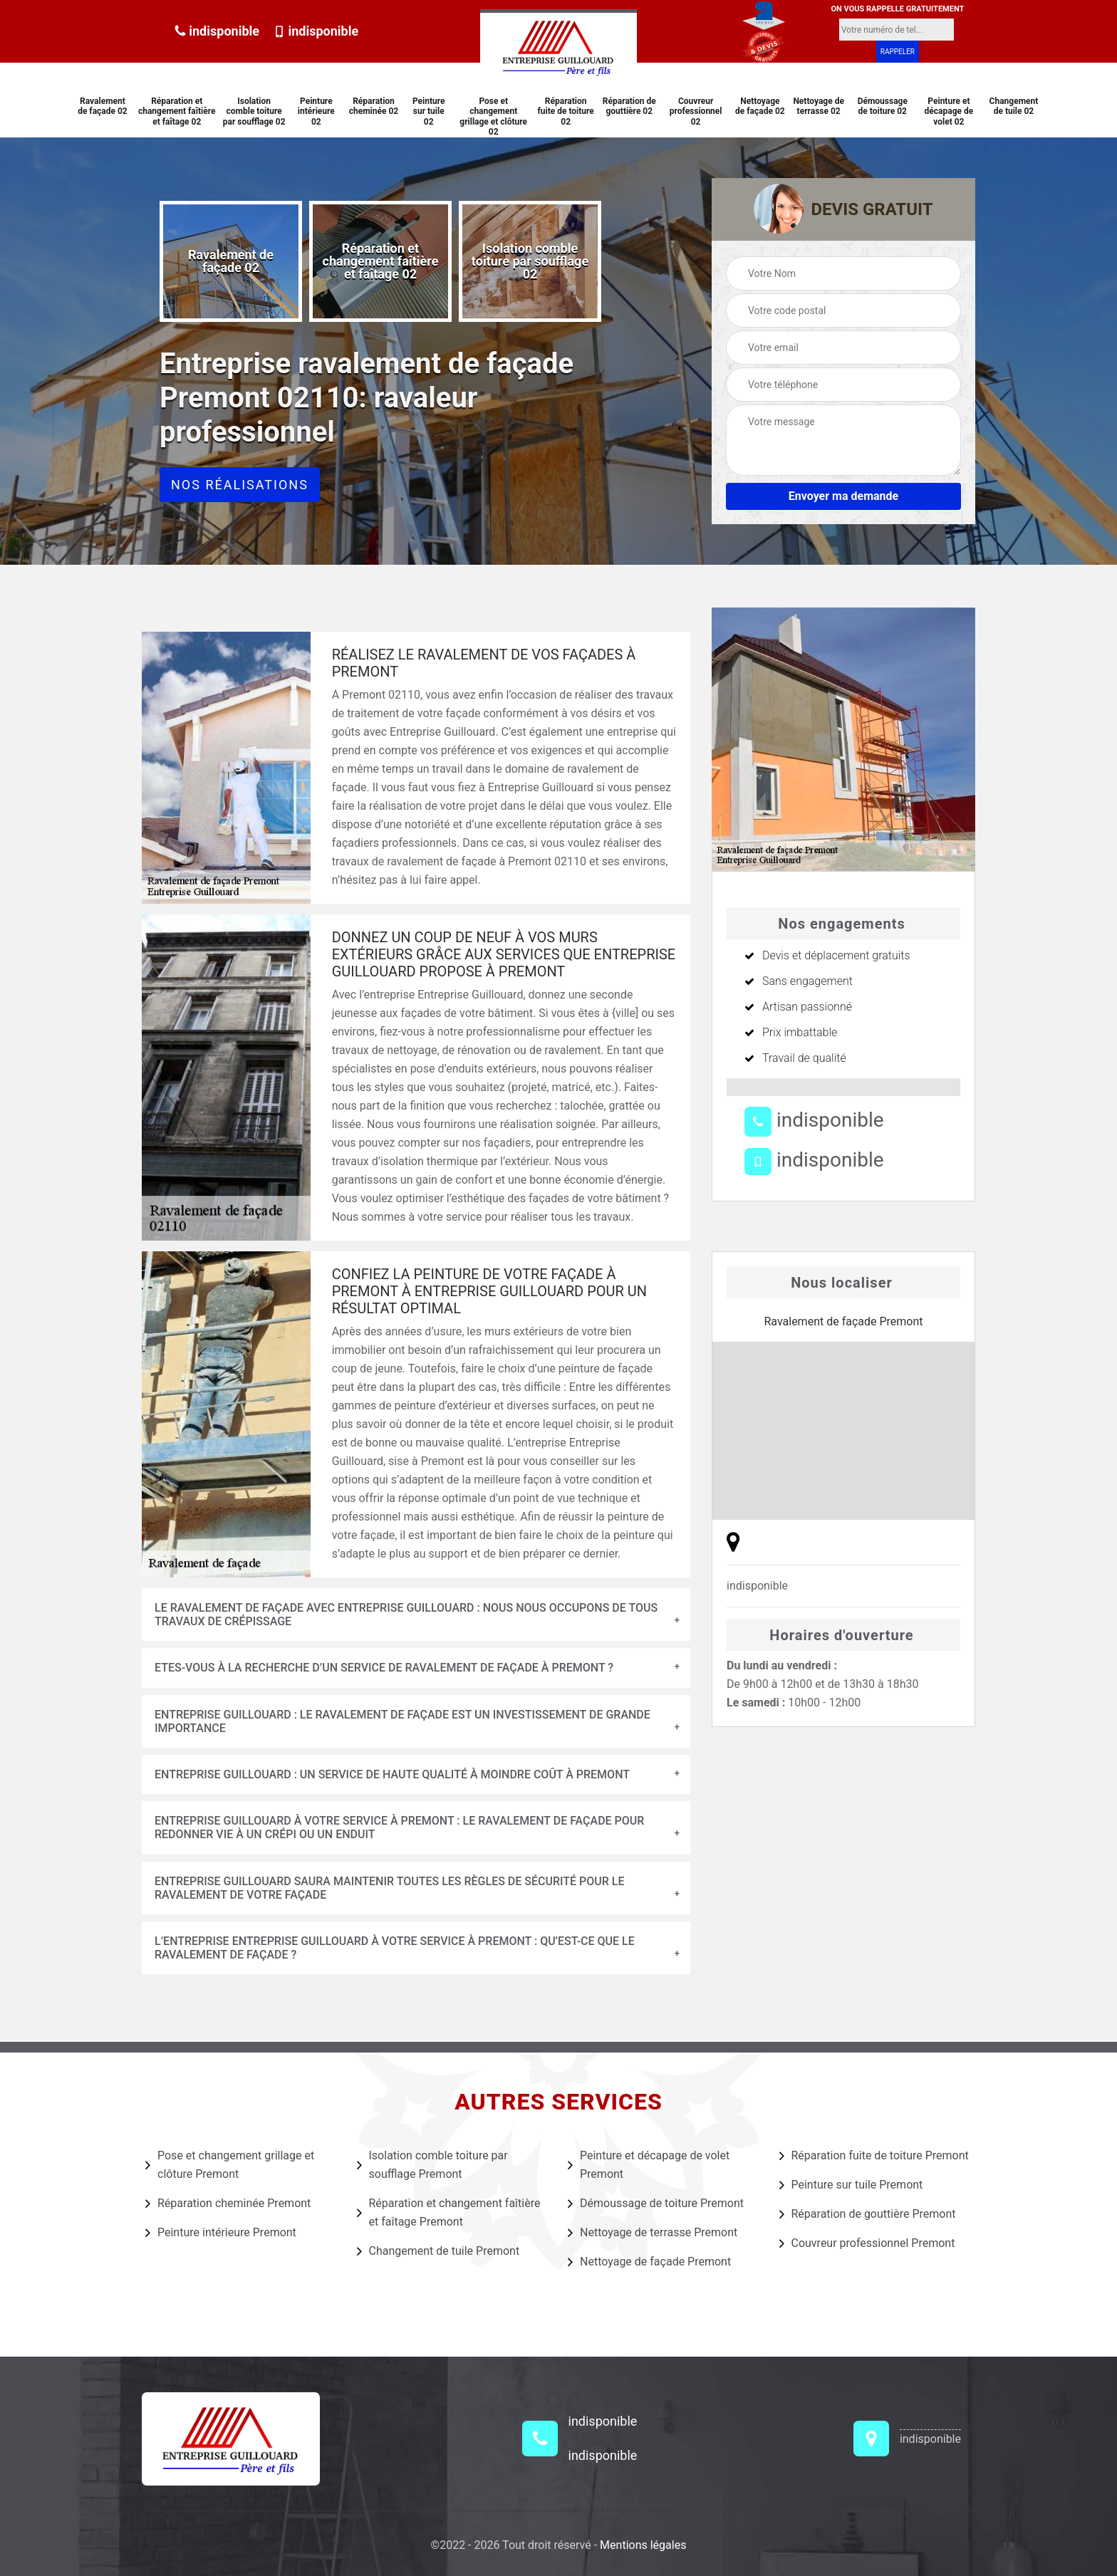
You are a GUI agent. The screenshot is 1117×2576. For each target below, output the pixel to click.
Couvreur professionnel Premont (867, 2243)
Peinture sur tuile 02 (428, 111)
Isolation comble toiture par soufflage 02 (254, 111)
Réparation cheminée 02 (373, 106)
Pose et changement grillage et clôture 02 (493, 116)
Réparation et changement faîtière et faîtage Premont (449, 2212)
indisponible (217, 31)
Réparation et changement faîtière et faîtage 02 (177, 111)
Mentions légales (643, 2545)
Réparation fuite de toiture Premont (874, 2155)
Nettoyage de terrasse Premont (652, 2232)
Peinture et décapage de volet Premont (648, 2165)
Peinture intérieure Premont (220, 2232)
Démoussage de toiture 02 (883, 106)
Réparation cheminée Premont (228, 2203)
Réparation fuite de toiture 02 (566, 111)
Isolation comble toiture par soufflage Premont (432, 2165)
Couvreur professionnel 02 (696, 111)
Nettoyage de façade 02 (760, 106)
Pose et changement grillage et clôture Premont (229, 2165)
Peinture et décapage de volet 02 (949, 111)
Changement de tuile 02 (1014, 106)
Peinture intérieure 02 (316, 111)
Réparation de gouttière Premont (867, 2213)
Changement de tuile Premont (438, 2250)
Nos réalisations (239, 484)
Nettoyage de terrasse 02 (818, 106)
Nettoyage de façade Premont (649, 2261)
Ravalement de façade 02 (103, 106)
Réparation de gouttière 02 (629, 106)
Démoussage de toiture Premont (656, 2203)
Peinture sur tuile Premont (851, 2184)
